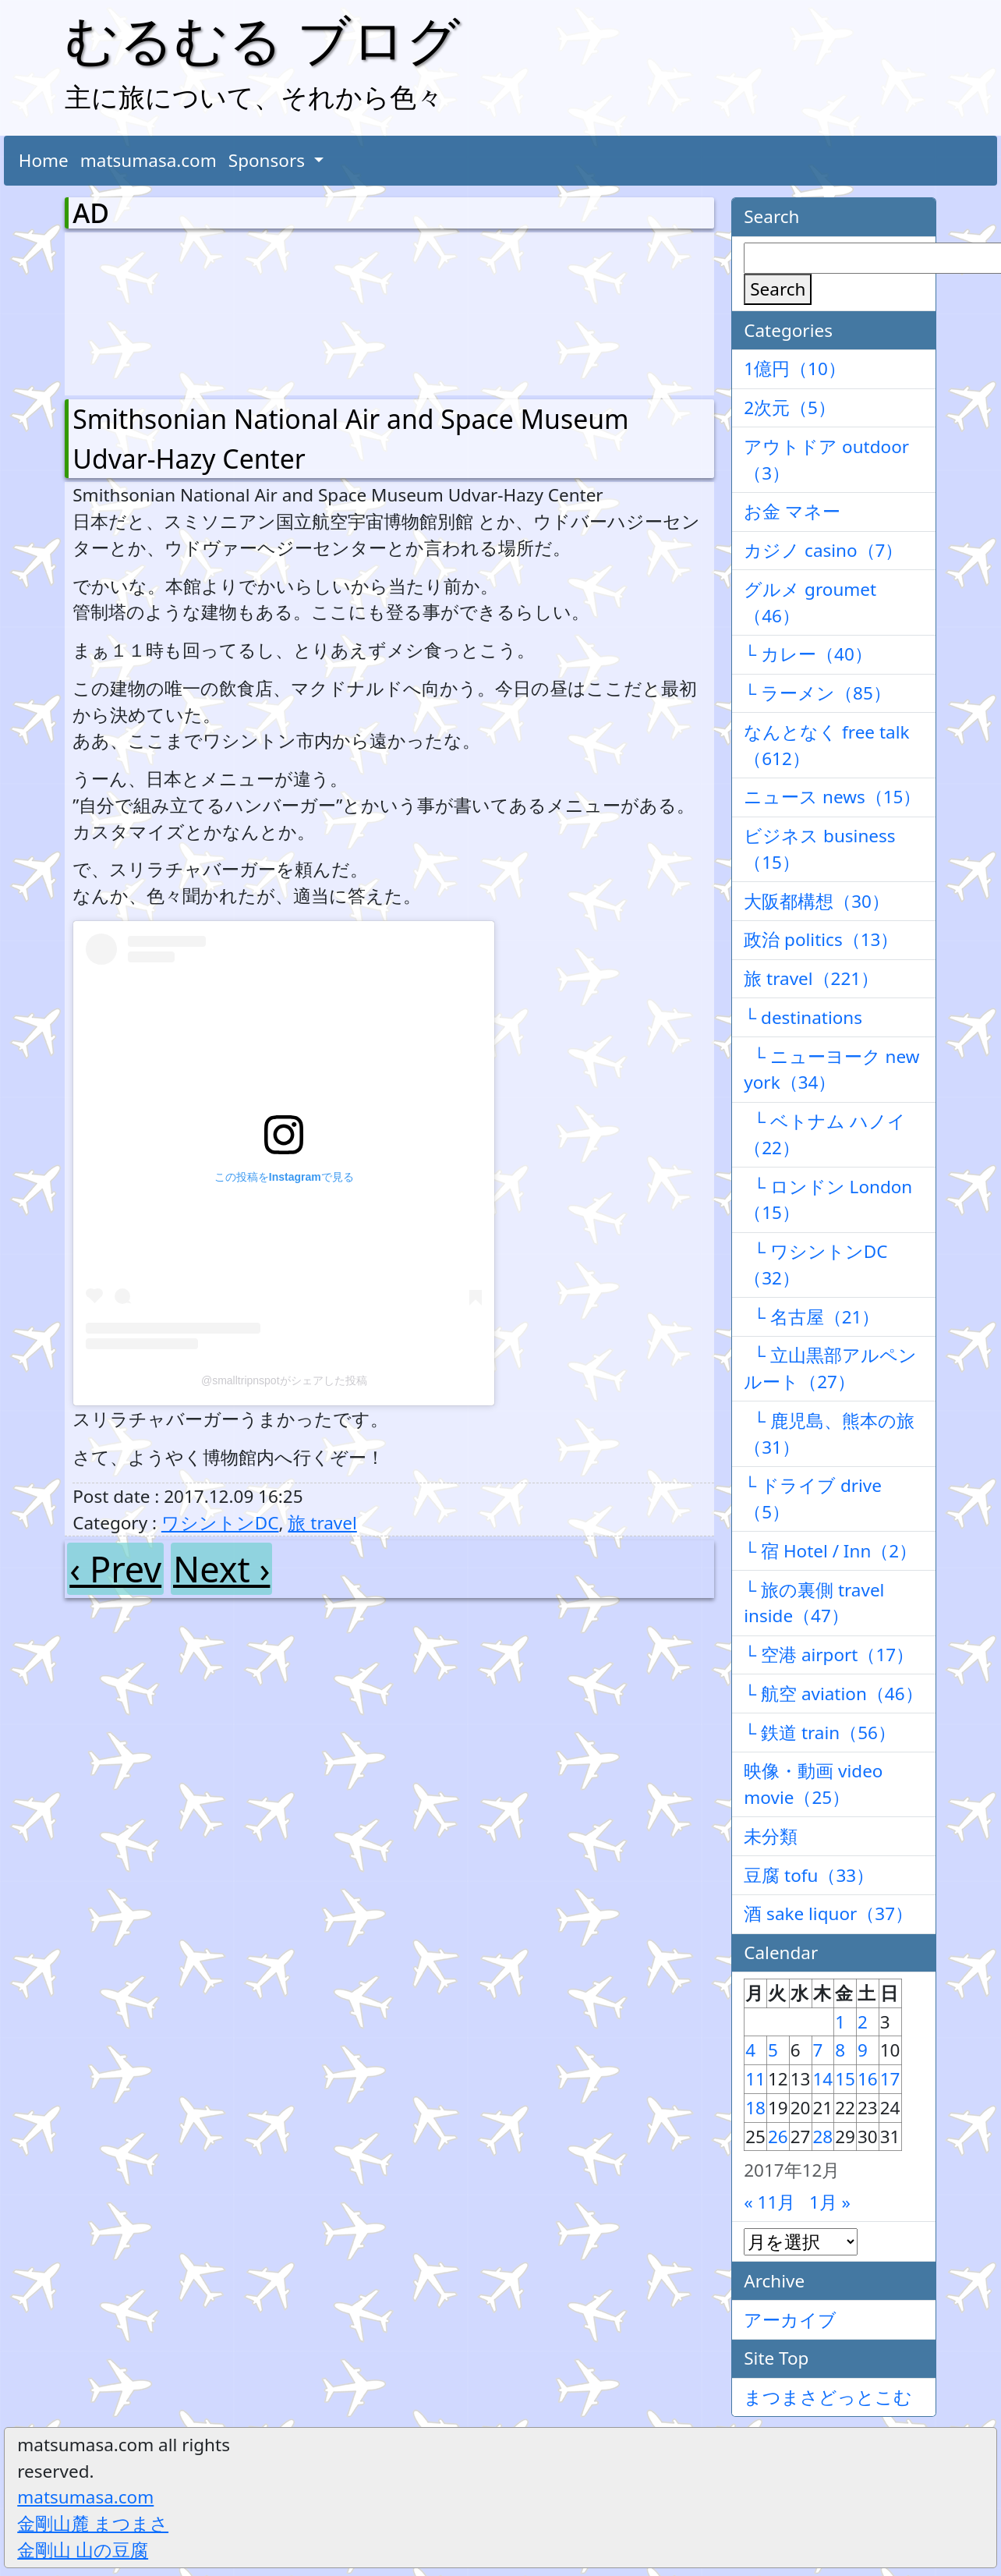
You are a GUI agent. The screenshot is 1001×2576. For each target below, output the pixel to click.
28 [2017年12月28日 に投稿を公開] (823, 2136)
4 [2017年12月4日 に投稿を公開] (750, 2050)
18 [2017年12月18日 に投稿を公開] (755, 2108)
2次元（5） (790, 407)
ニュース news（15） (832, 797)
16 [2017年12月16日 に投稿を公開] (868, 2079)
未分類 (771, 1836)
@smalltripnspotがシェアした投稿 (284, 1380)
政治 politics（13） (821, 939)
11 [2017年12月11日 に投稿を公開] (755, 2079)
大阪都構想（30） (817, 901)
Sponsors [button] (268, 160)
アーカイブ (790, 2320)
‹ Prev (115, 1569)
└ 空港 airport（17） (829, 1654)
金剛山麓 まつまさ (92, 2523)
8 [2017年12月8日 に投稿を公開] (840, 2050)
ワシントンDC (220, 1523)
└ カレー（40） (808, 654)
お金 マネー (792, 511)
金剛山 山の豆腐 (82, 2550)
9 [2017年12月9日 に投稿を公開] (863, 2050)
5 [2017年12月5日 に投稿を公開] (773, 2050)
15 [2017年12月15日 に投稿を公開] (845, 2079)
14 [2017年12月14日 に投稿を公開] (823, 2079)
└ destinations (803, 1017)
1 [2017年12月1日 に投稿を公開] (840, 2022)
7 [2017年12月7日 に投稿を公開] (818, 2050)
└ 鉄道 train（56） (820, 1732)
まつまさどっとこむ (828, 2397)
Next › (221, 1569)
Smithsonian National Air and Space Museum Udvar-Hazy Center (350, 439)
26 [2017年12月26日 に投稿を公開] (778, 2136)
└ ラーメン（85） (817, 693)
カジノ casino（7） (823, 550)
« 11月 (769, 2202)
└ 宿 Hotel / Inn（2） (830, 1551)
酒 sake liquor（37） (828, 1913)
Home (44, 160)
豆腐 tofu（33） (809, 1875)
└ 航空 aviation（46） (833, 1693)
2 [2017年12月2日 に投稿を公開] (863, 2022)
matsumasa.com (148, 160)
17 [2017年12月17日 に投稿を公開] (890, 2079)
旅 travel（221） (811, 978)
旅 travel (322, 1523)
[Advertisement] (154, 310)
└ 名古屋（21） (811, 1317)
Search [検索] (777, 289)
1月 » (830, 2202)
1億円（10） (795, 368)
